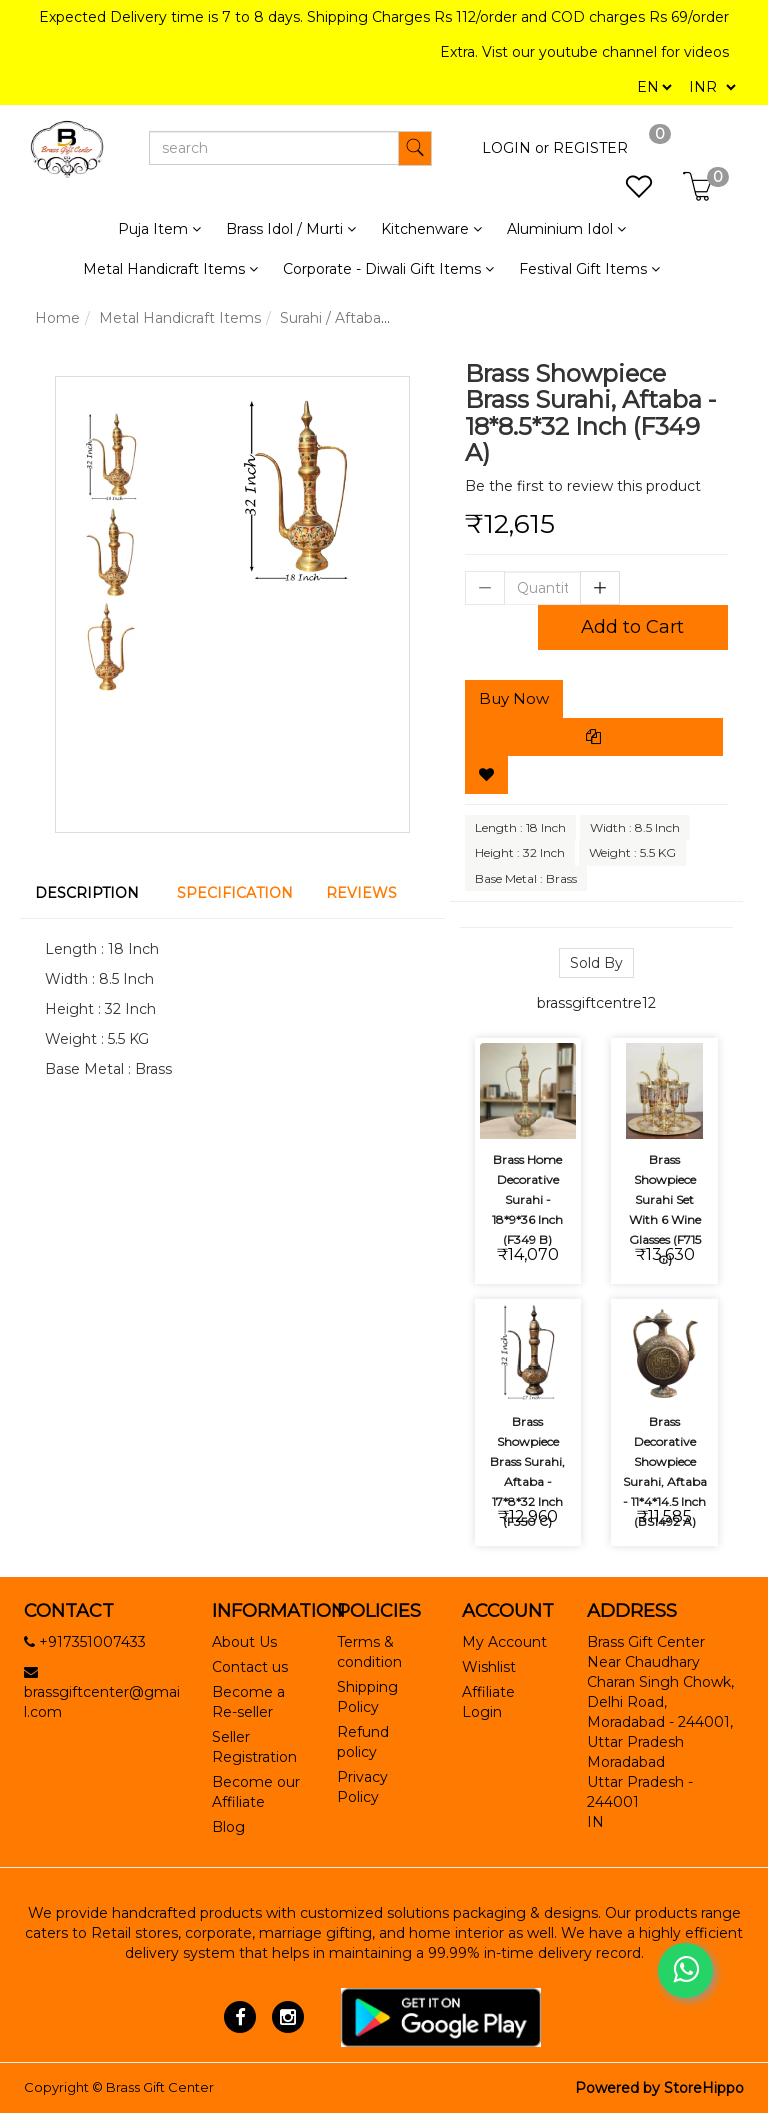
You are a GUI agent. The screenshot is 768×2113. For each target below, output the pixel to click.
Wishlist (489, 1667)
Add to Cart (632, 627)
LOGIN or (515, 148)
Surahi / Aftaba (330, 318)
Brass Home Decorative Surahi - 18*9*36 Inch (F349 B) (527, 1199)
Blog (228, 1827)
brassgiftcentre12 (596, 1003)
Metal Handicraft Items (180, 318)
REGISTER (590, 148)
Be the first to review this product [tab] (583, 486)
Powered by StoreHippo (659, 2088)
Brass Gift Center (160, 2087)
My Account (504, 1642)
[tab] (91, 893)
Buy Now (514, 698)
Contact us (250, 1667)
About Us (244, 1642)
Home (57, 318)
